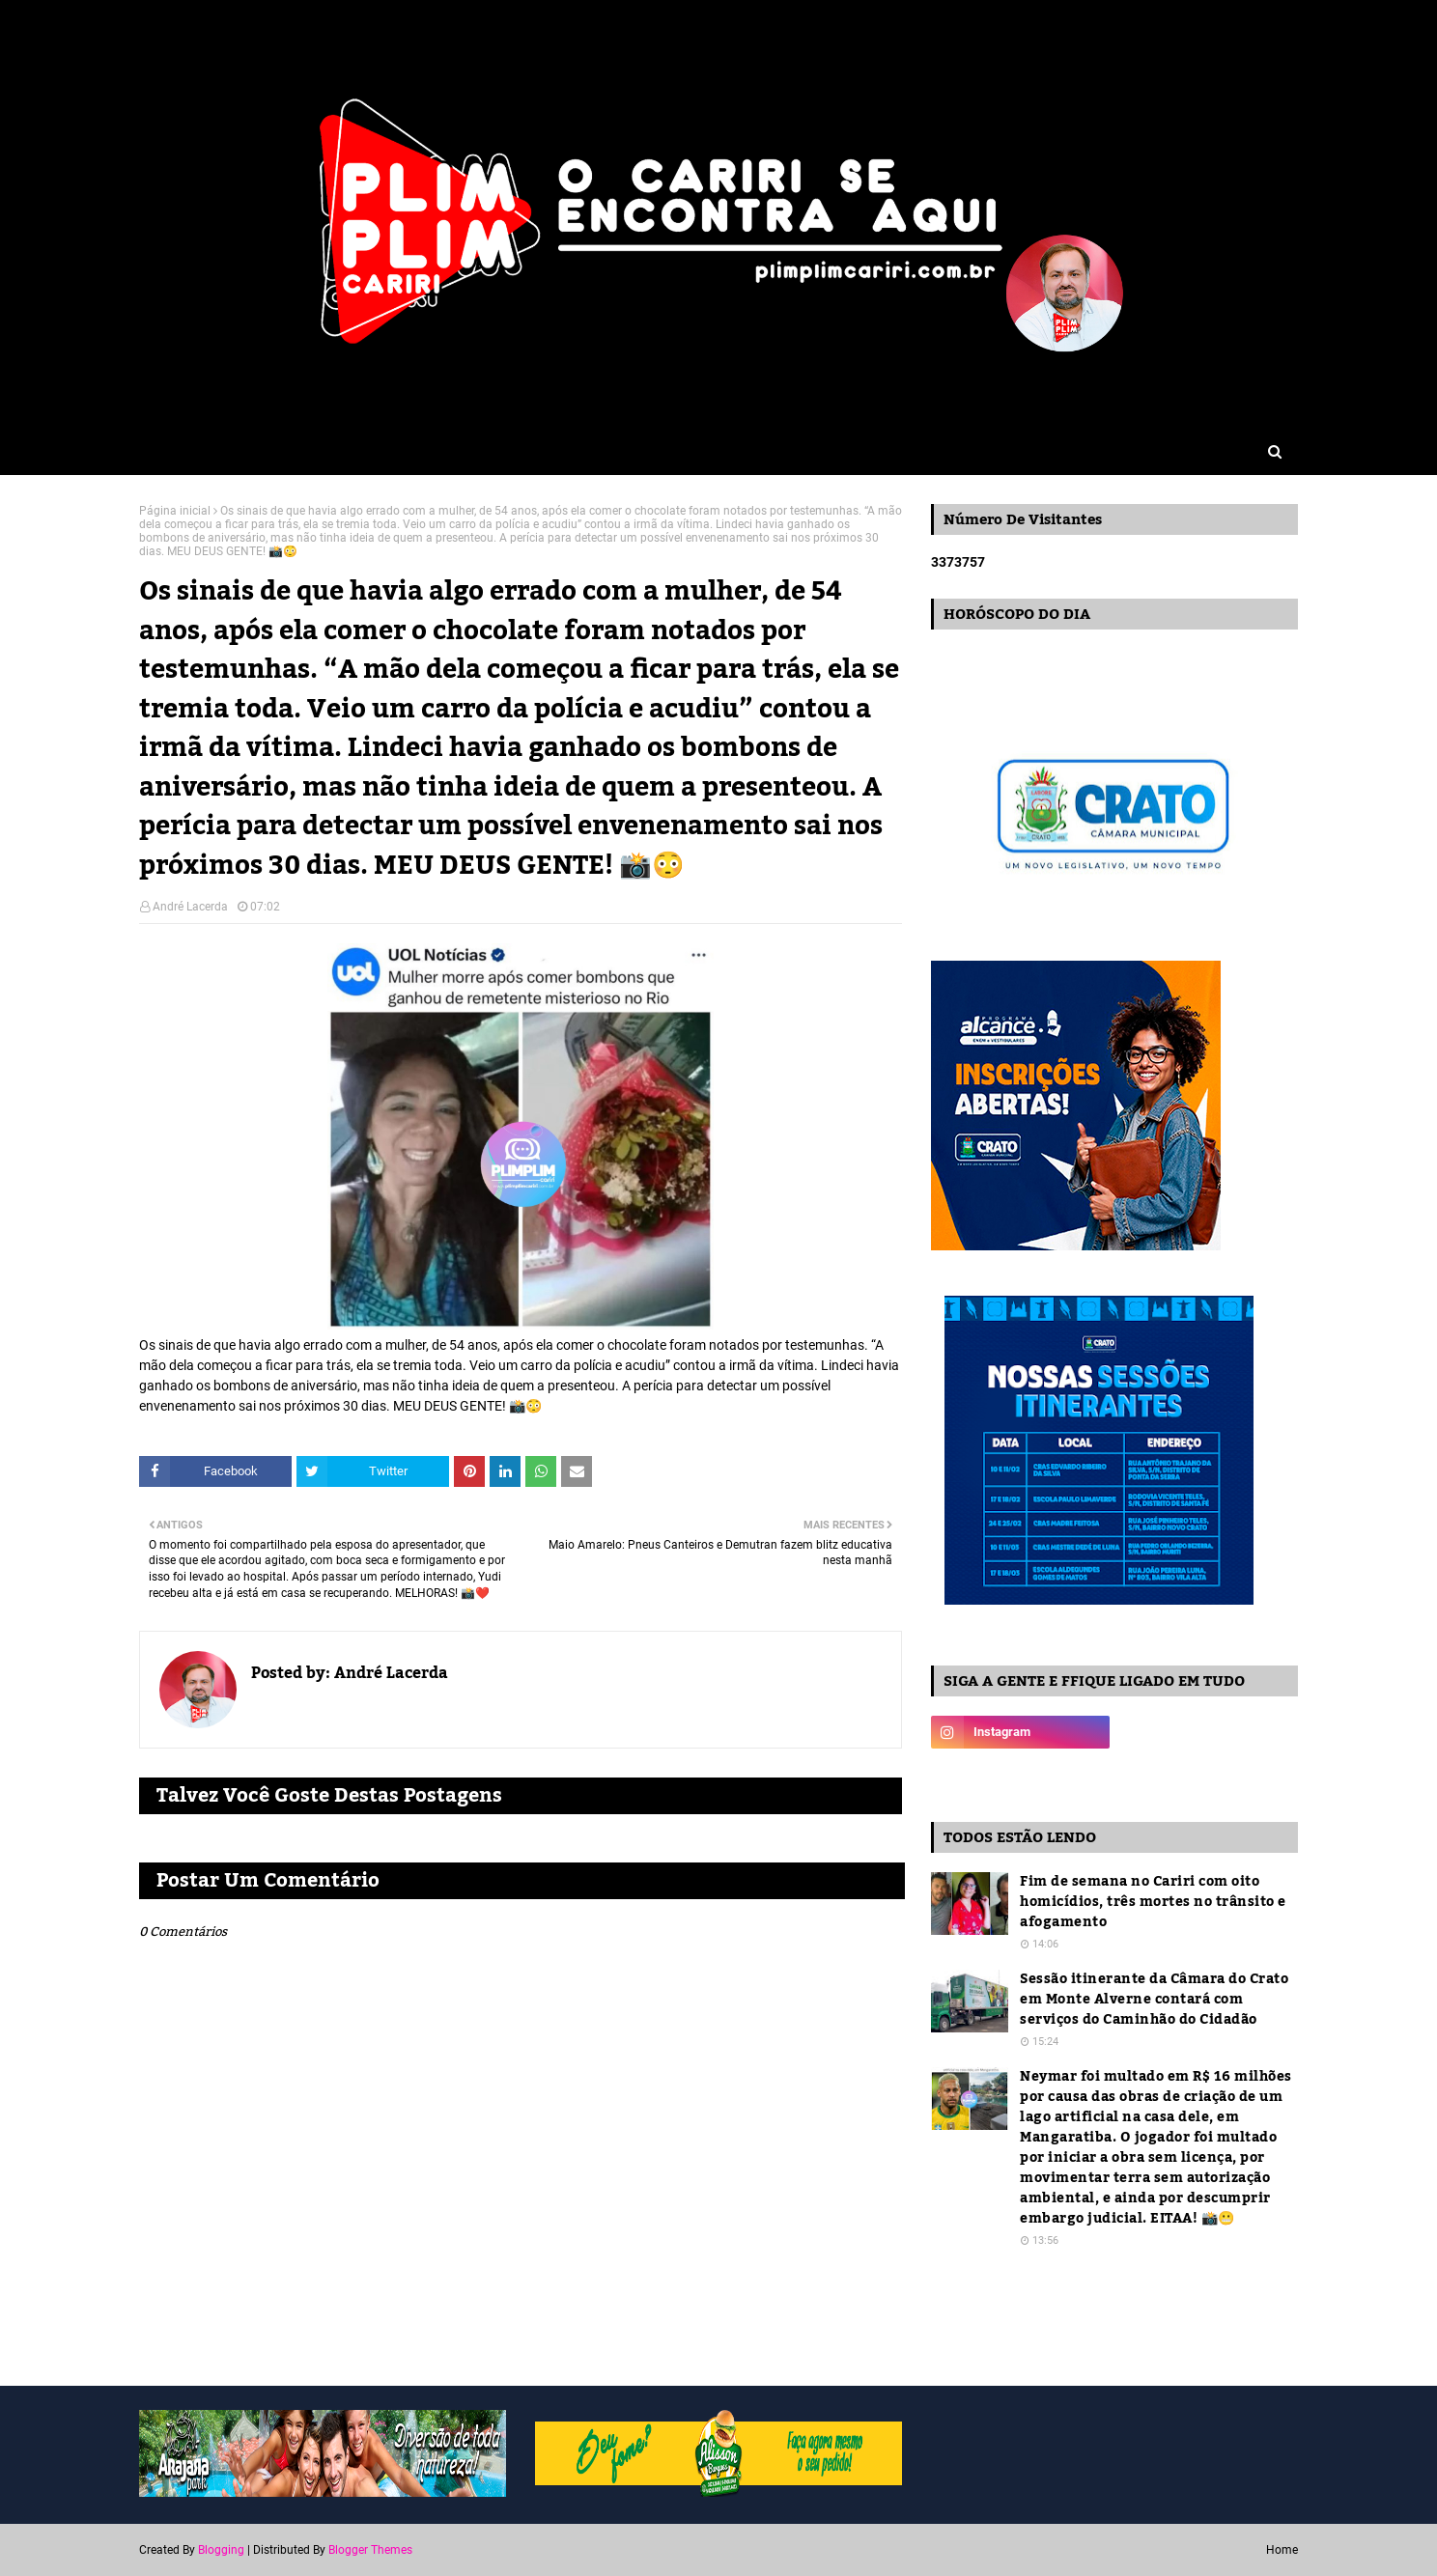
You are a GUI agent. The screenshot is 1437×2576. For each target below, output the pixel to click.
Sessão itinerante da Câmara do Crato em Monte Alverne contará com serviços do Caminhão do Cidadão (1154, 2000)
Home (1282, 2550)
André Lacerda (190, 906)
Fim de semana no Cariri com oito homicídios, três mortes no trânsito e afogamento (1153, 1902)
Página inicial (175, 511)
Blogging (221, 2550)
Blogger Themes (370, 2550)
